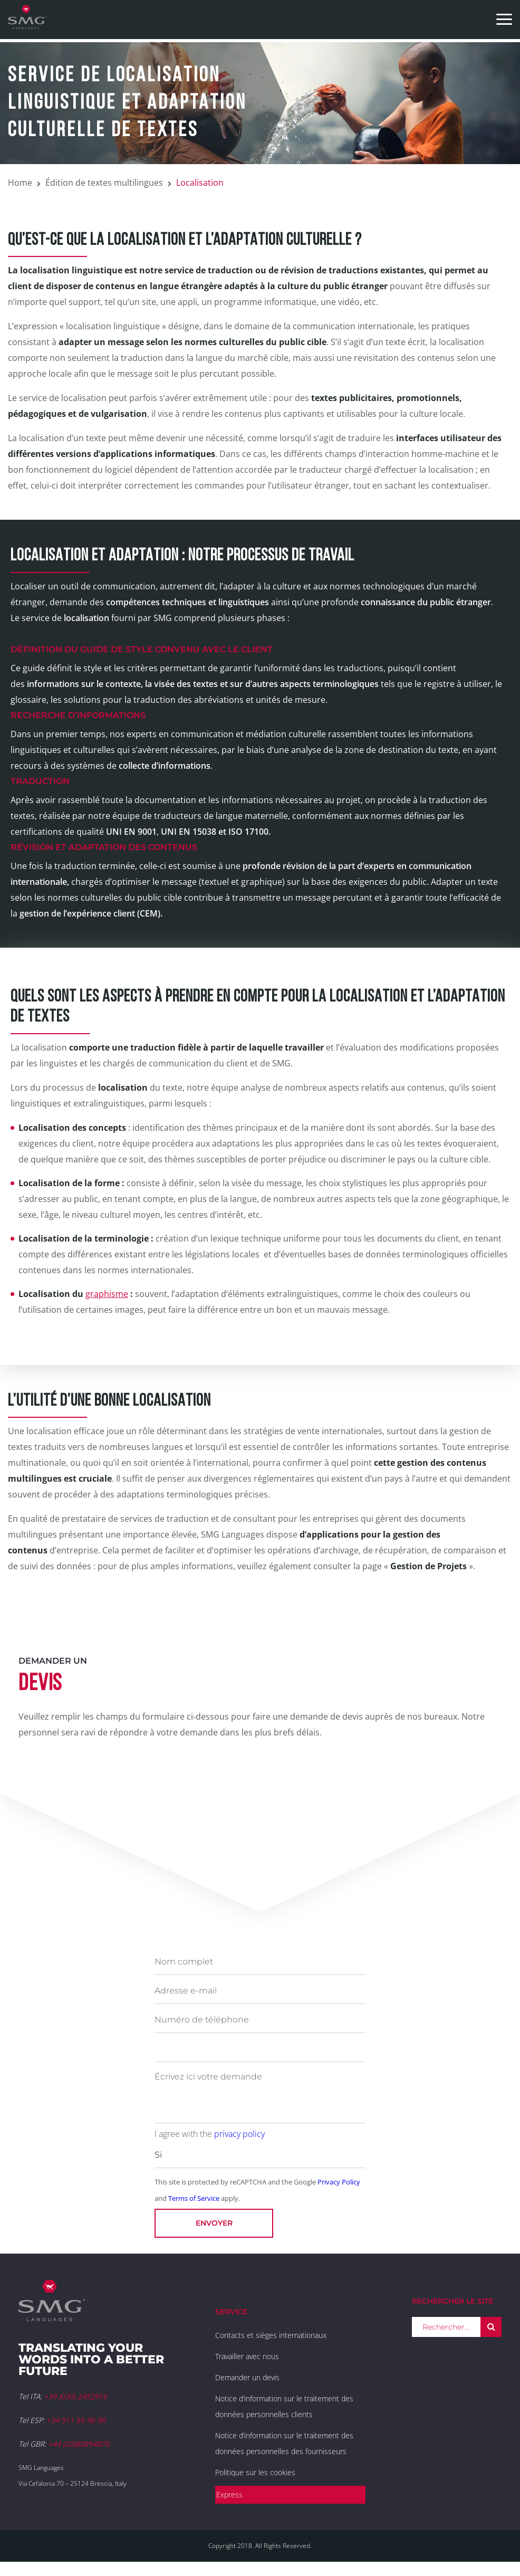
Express (229, 2494)
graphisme (106, 1294)
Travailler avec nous (247, 2356)
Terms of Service (193, 2198)
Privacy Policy (338, 2182)
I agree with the (210, 2134)
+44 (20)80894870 (78, 2444)
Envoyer (214, 2223)
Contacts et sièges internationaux (270, 2335)
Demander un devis (247, 2377)
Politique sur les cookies (255, 2472)
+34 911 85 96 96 (75, 2420)
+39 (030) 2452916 (75, 2396)
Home (20, 182)
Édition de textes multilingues (104, 182)
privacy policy (239, 2134)
